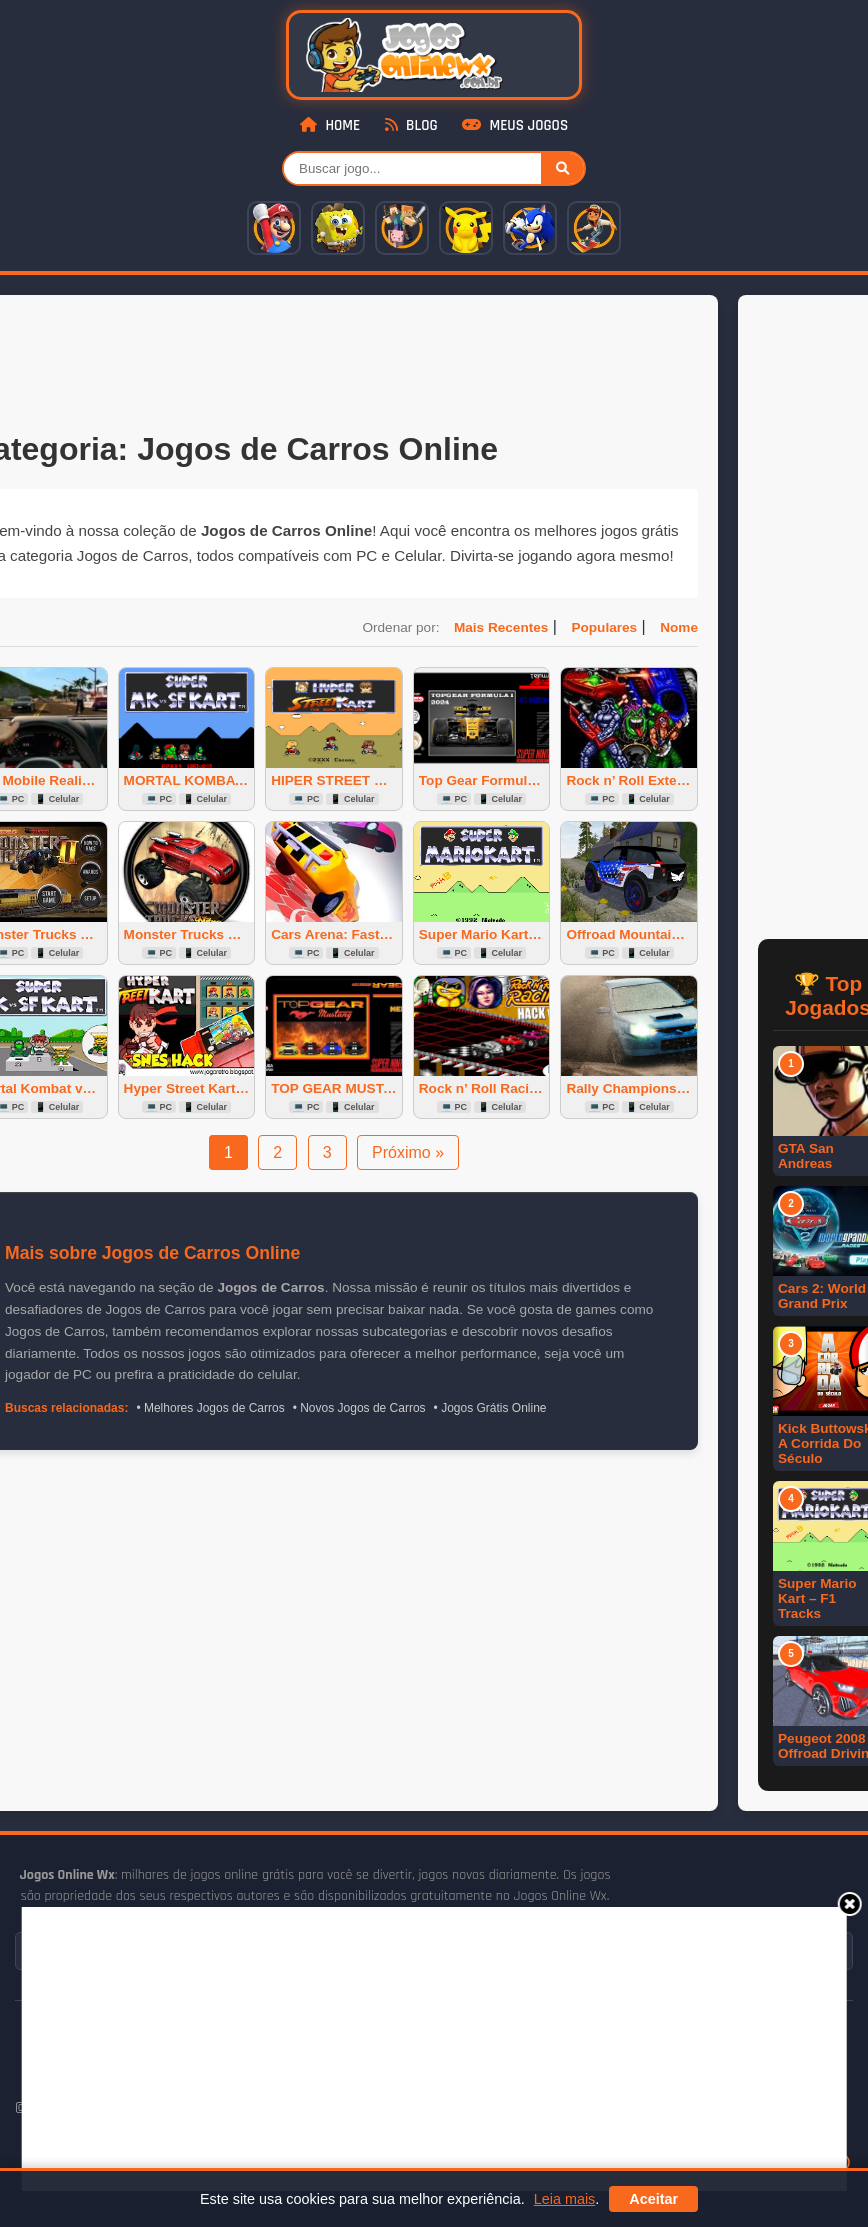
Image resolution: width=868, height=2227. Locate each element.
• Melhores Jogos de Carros (210, 1408)
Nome (679, 627)
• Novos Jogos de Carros (359, 1408)
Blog (411, 125)
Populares (604, 627)
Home (330, 125)
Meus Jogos (515, 125)
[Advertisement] (396, 2047)
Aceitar (653, 2199)
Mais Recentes (501, 627)
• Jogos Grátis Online (490, 1408)
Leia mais (565, 2199)
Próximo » (408, 1152)
